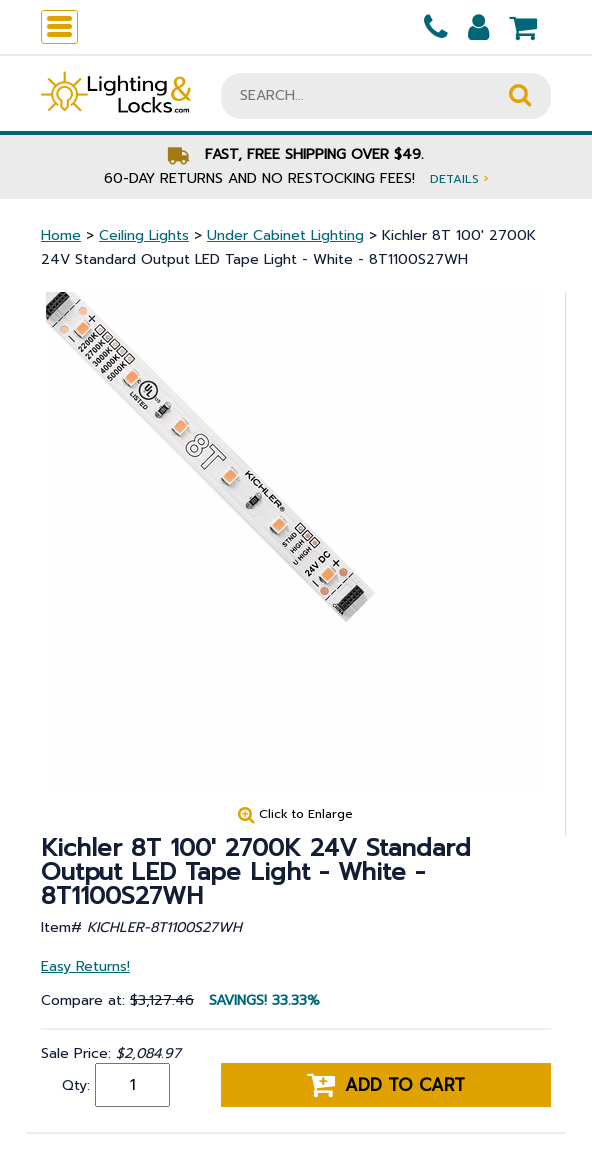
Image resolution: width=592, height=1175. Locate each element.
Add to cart (386, 1085)
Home (61, 235)
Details (459, 178)
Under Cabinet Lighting (285, 235)
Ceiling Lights (144, 235)
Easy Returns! (85, 966)
